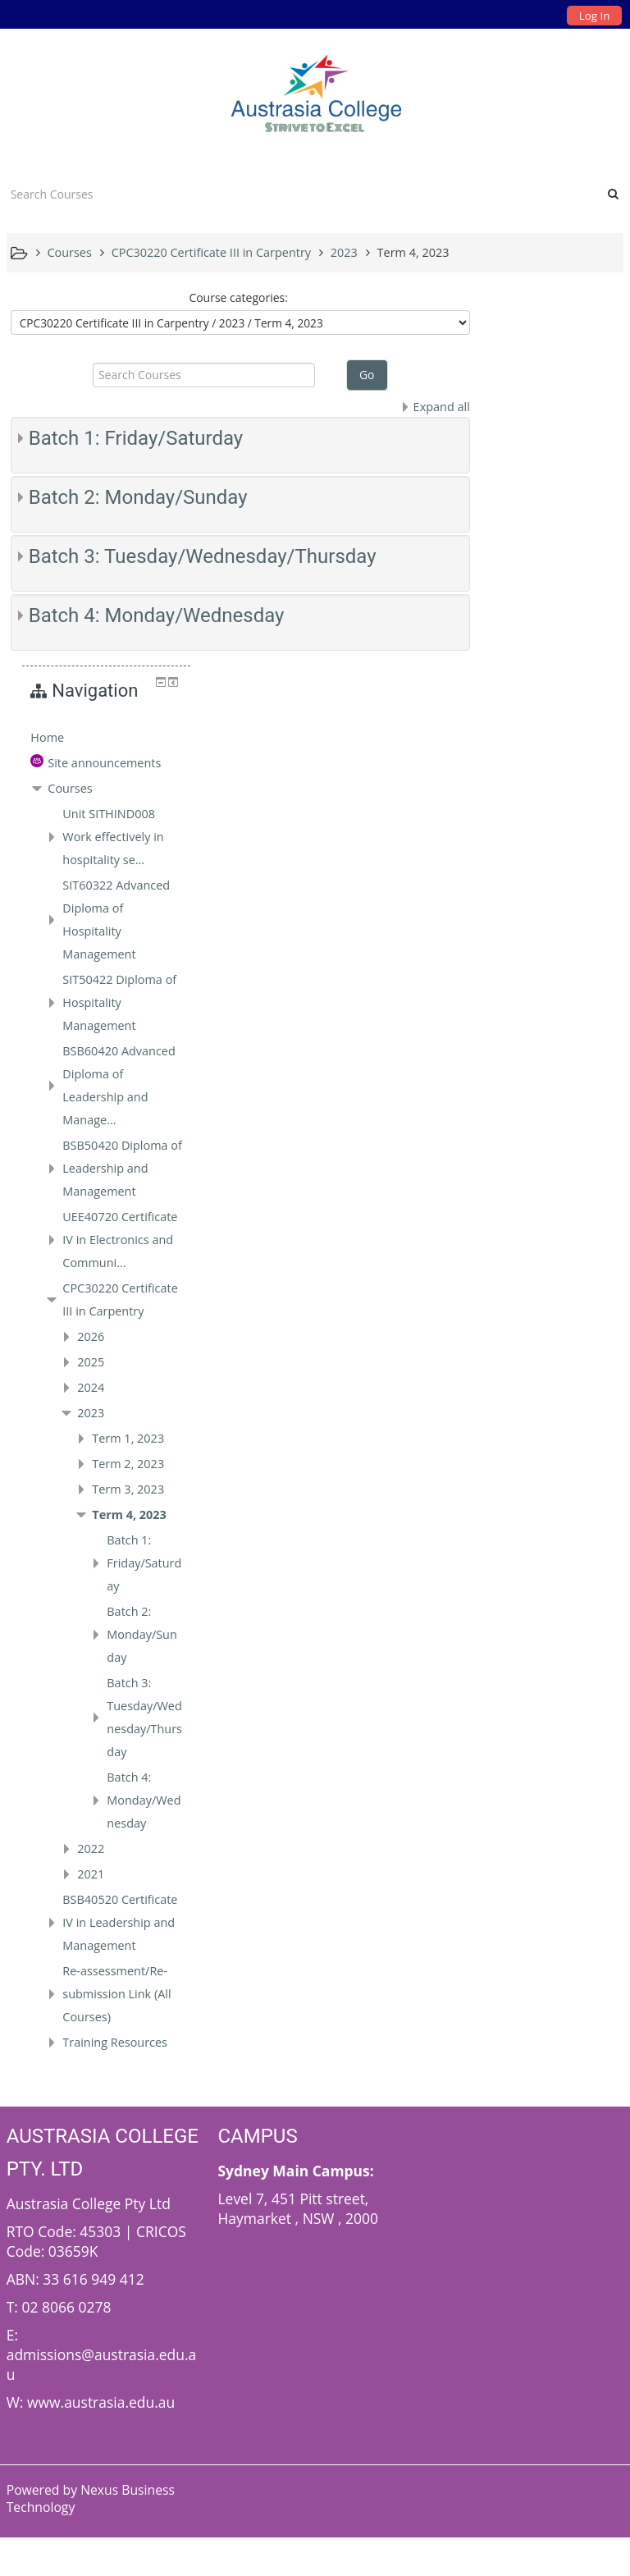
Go (363, 374)
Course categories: (234, 297)
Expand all (432, 406)
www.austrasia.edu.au (101, 2440)
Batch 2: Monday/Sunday (138, 497)
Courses (530, 459)
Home (507, 385)
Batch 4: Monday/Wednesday (157, 615)
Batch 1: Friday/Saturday (136, 438)
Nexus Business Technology (91, 2537)
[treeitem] (553, 385)
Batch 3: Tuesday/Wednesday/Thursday (203, 556)
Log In (594, 15)
